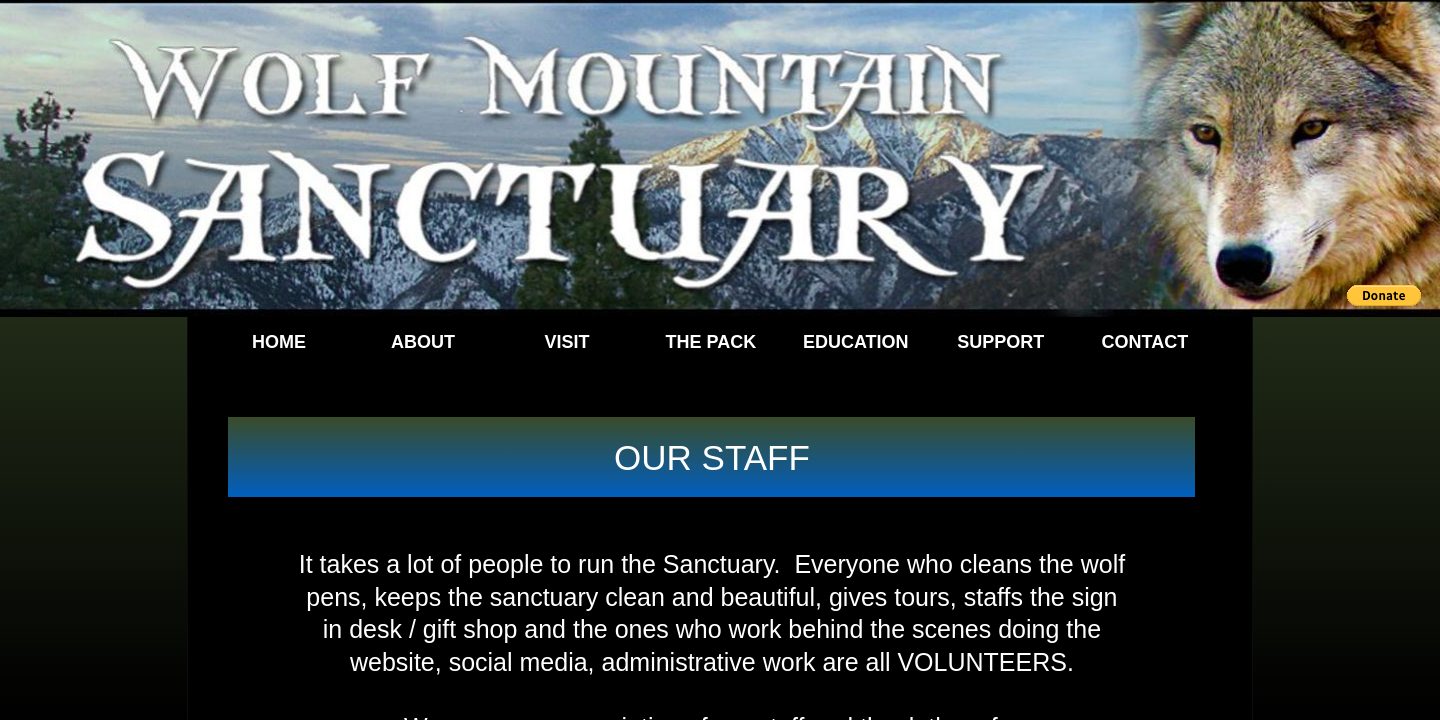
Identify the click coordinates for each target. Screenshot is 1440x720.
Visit (566, 342)
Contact (1145, 342)
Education (856, 342)
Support (1000, 342)
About (423, 342)
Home (279, 342)
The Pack (711, 342)
